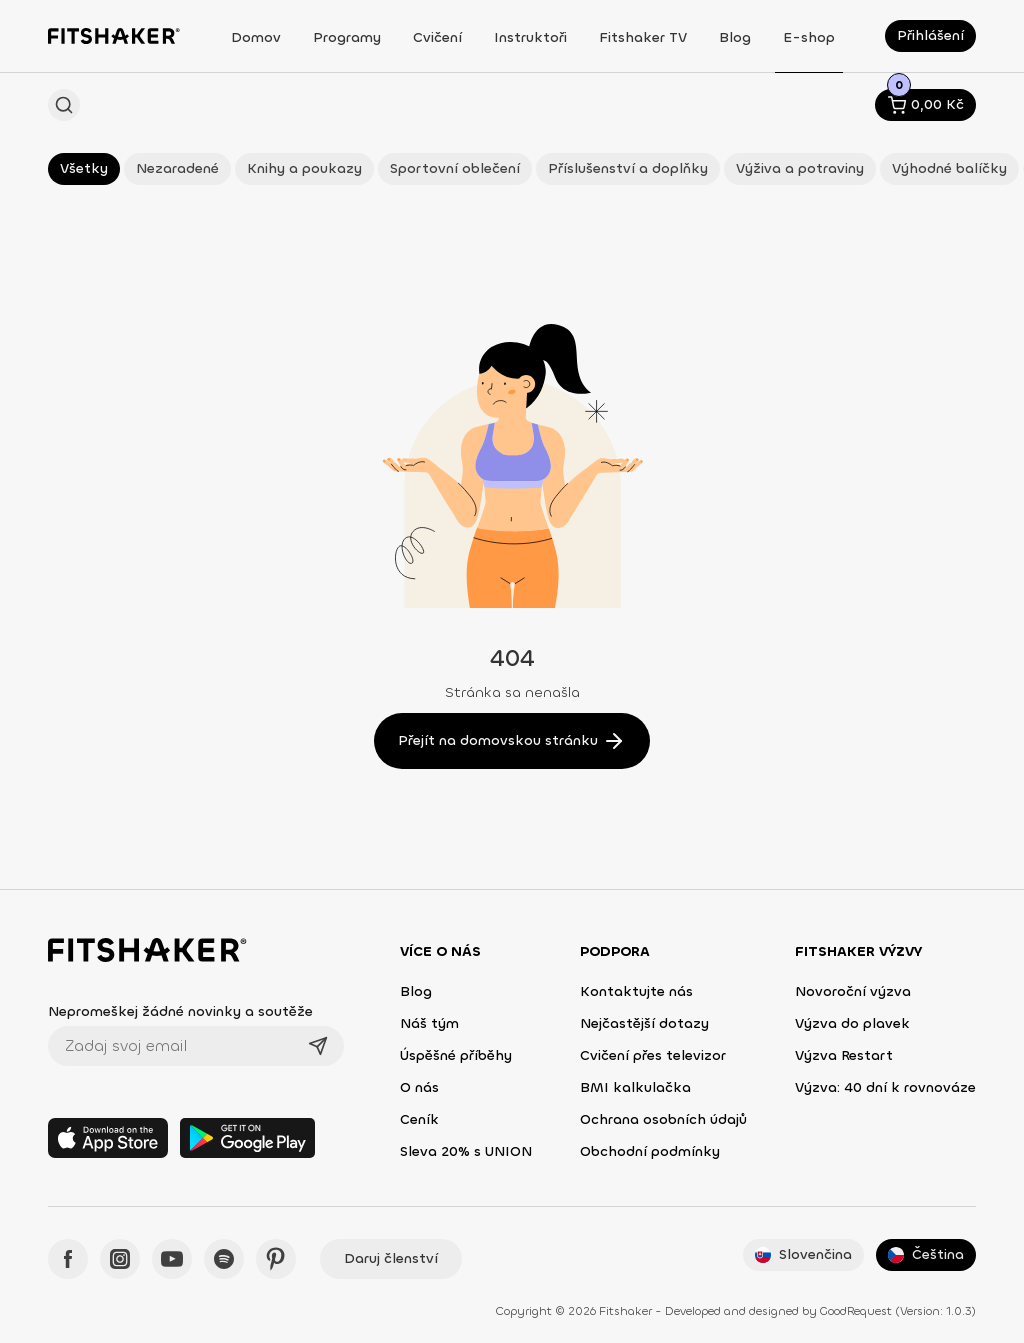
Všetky (84, 168)
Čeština (926, 1254)
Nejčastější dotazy (644, 1023)
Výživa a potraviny (800, 168)
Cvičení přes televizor (653, 1055)
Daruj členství (391, 1258)
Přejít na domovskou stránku (512, 741)
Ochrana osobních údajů (663, 1119)
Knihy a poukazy (304, 168)
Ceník (419, 1119)
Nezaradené (177, 168)
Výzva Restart (844, 1055)
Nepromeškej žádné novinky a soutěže (180, 1011)
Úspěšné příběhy (456, 1055)
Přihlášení (930, 35)
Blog (416, 991)
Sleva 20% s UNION (466, 1151)
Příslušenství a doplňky (628, 168)
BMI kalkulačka (635, 1087)
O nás (419, 1087)
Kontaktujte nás (636, 991)
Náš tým (429, 1023)
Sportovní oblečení (455, 168)
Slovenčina (803, 1254)
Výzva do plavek (852, 1023)
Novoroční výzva (853, 991)
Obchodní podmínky (650, 1151)
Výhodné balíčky (949, 168)
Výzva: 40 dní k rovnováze (885, 1087)
